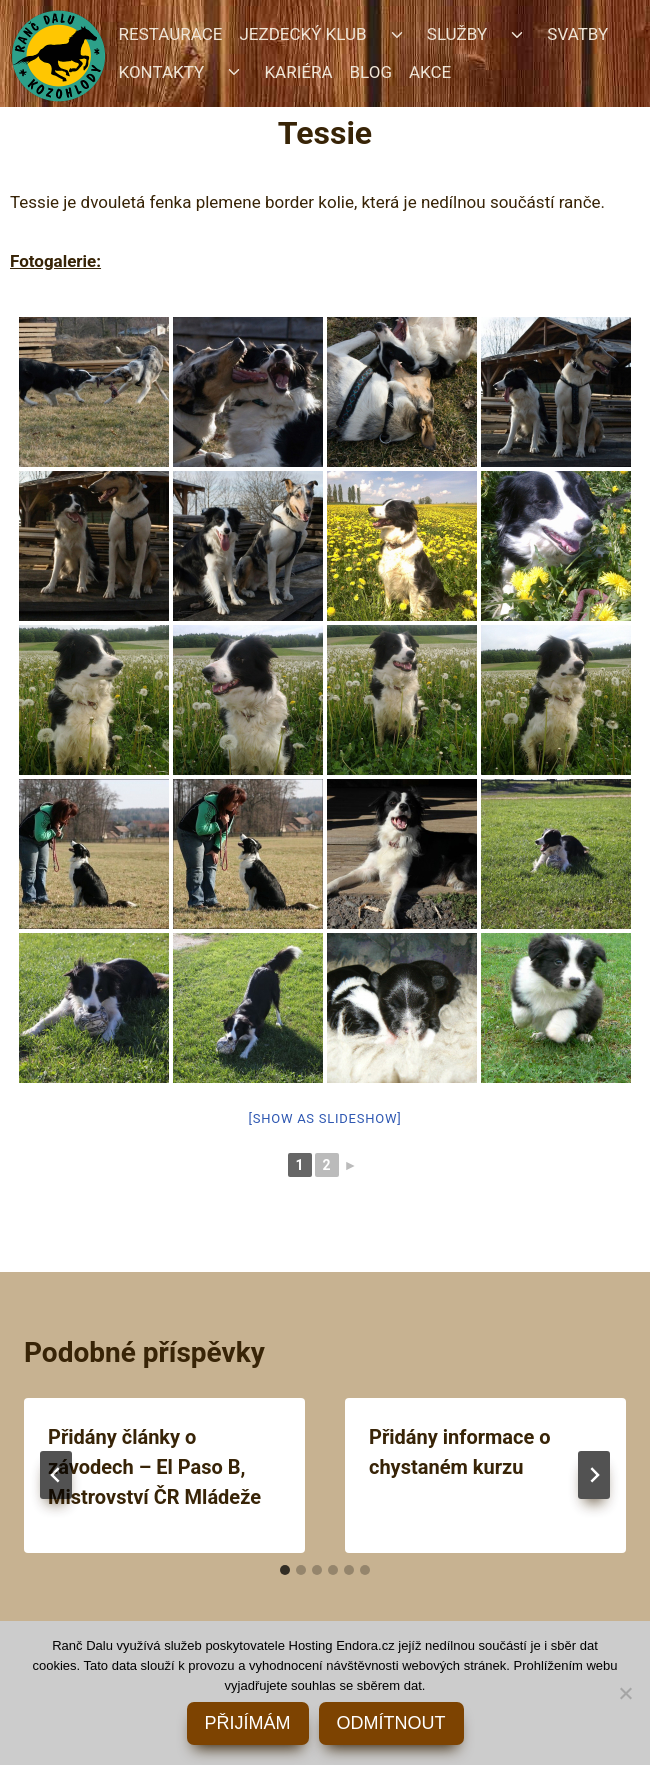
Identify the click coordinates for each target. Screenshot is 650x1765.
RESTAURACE (171, 34)
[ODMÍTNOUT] (625, 1693)
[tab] (285, 1570)
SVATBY (577, 34)
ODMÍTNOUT (391, 1723)
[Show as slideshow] (325, 1118)
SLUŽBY (457, 34)
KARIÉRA (298, 72)
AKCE (430, 72)
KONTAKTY (162, 72)
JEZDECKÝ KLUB (302, 34)
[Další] (594, 1475)
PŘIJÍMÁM (248, 1723)
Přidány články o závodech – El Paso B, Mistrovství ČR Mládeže (154, 1467)
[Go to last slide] (56, 1475)
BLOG (371, 72)
